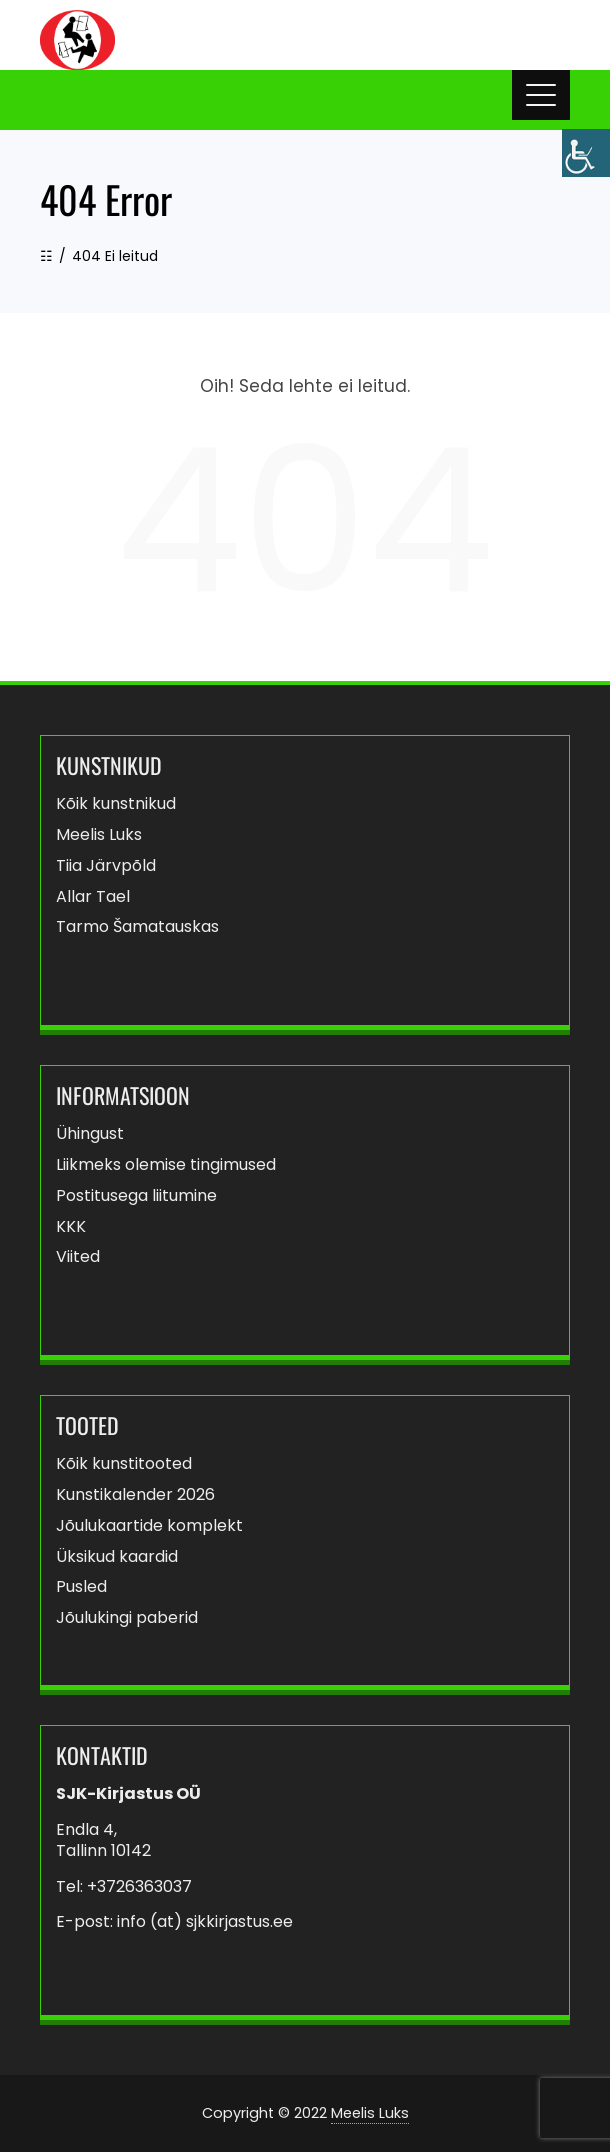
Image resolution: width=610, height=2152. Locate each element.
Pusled (81, 1587)
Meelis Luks (99, 835)
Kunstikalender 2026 (135, 1495)
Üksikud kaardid (117, 1557)
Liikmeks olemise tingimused (166, 1165)
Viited (78, 1257)
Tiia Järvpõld (106, 866)
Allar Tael (93, 897)
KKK (71, 1227)
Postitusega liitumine (136, 1196)
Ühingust (90, 1134)
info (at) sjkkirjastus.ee (205, 1921)
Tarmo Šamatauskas (137, 927)
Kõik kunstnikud (116, 804)
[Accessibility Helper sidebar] (586, 153)
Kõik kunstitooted (124, 1464)
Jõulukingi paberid (127, 1618)
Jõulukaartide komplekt (149, 1526)
